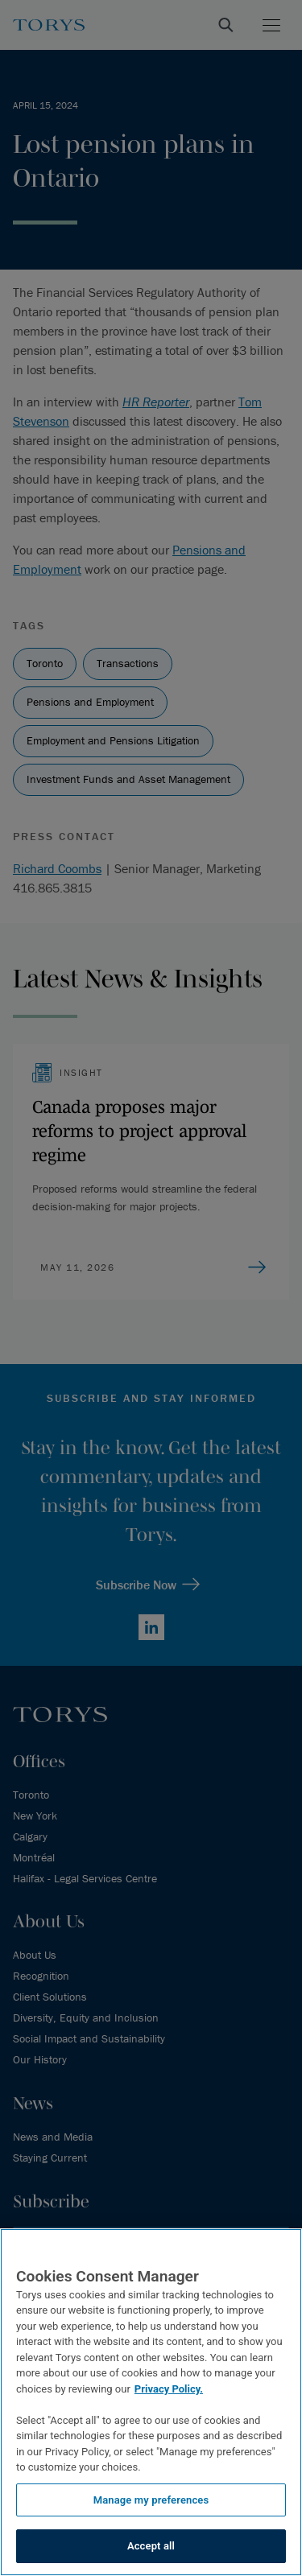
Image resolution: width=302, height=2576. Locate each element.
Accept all (151, 2546)
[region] (151, 2402)
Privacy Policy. (168, 2389)
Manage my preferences (151, 2500)
